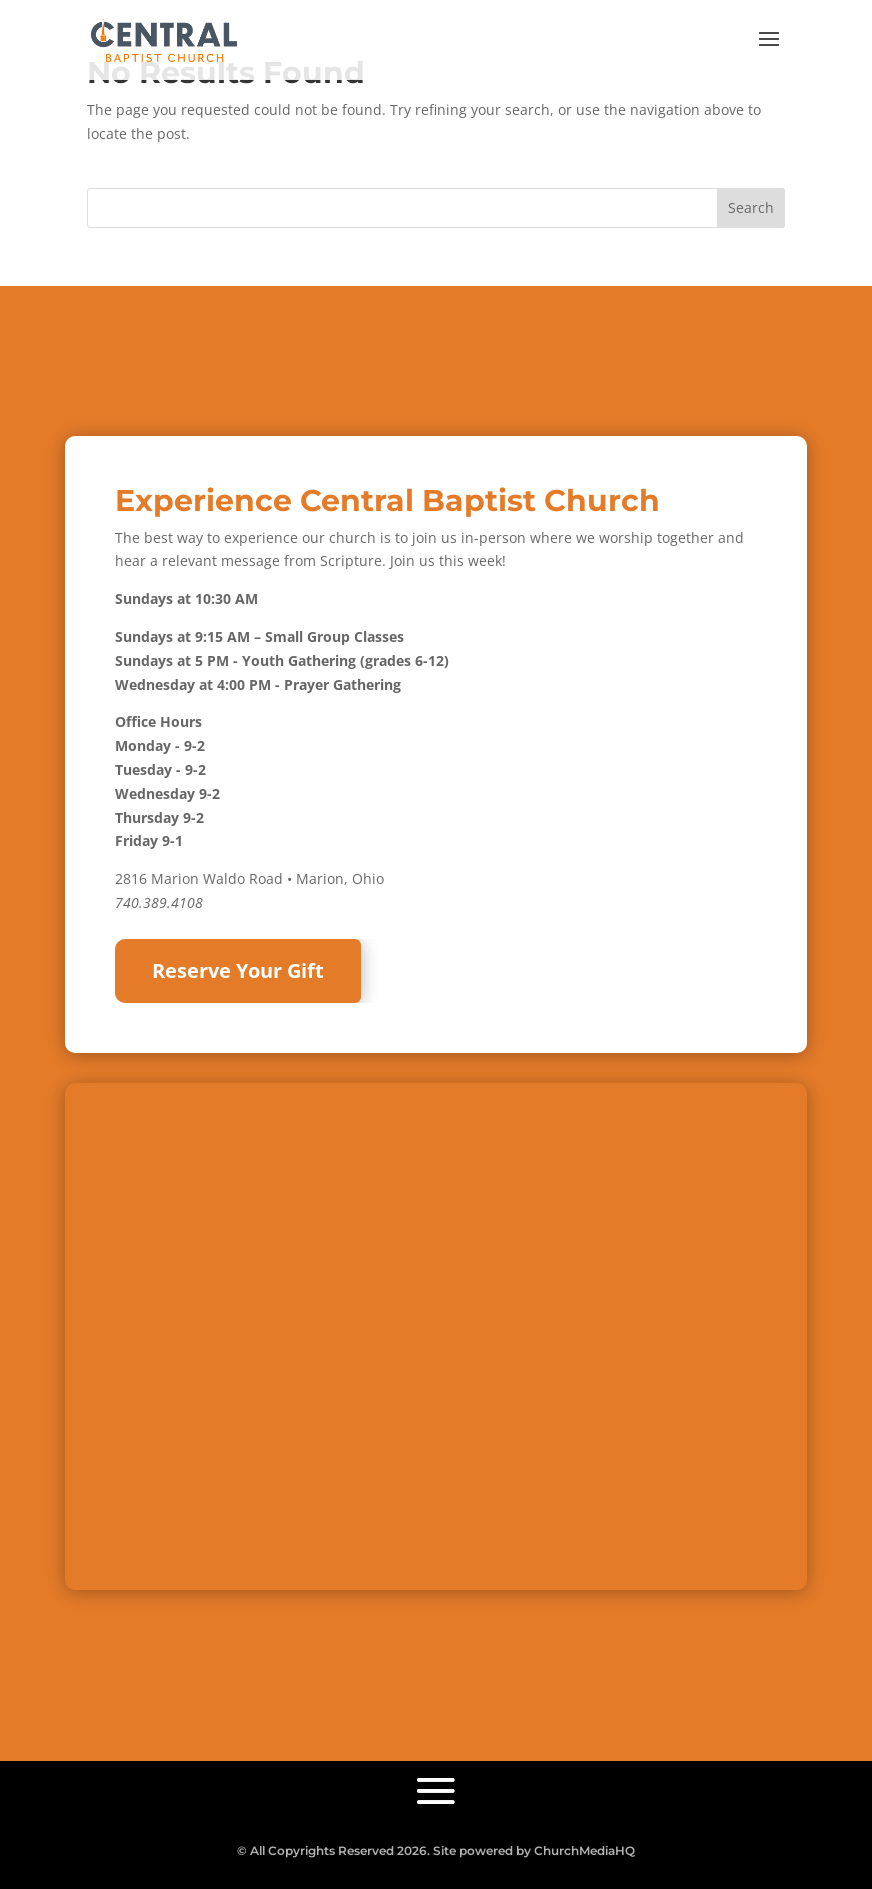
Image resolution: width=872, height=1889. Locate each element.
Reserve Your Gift (238, 970)
